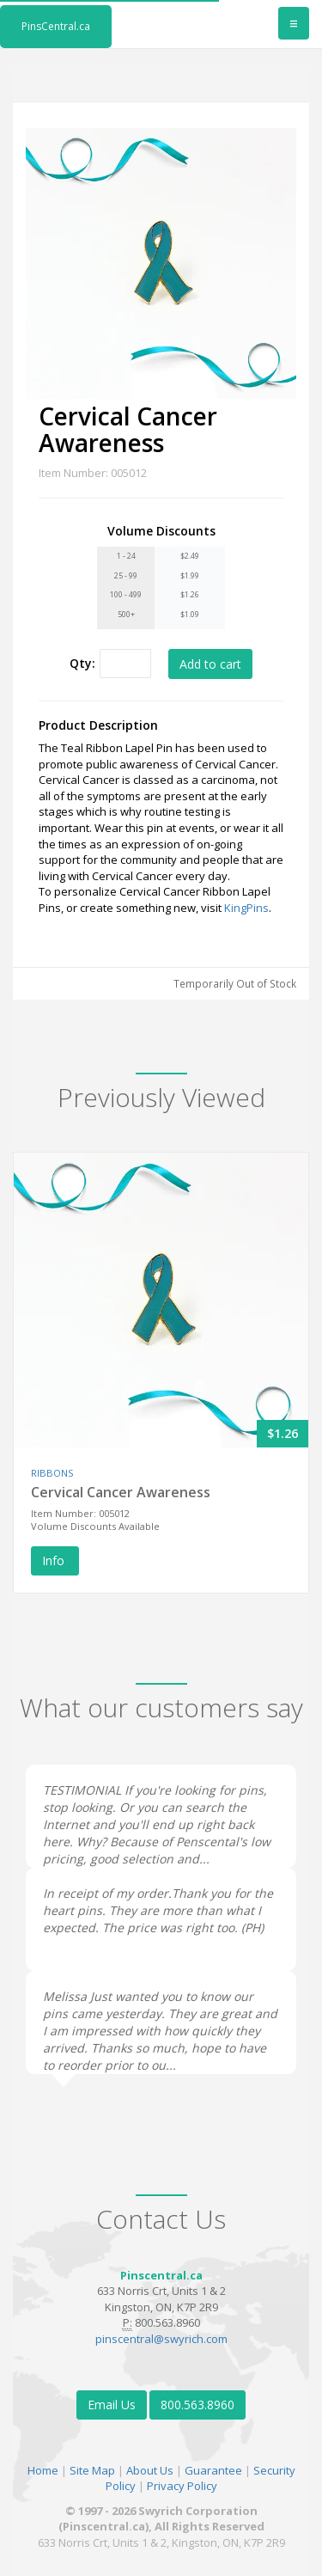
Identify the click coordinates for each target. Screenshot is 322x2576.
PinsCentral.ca (55, 26)
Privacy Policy (182, 2485)
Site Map (92, 2470)
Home (42, 2470)
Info (55, 1560)
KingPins (246, 907)
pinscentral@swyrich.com (161, 2339)
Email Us (112, 2404)
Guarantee (213, 2470)
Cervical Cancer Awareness (120, 1492)
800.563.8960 (197, 2404)
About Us (149, 2470)
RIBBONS (52, 1472)
